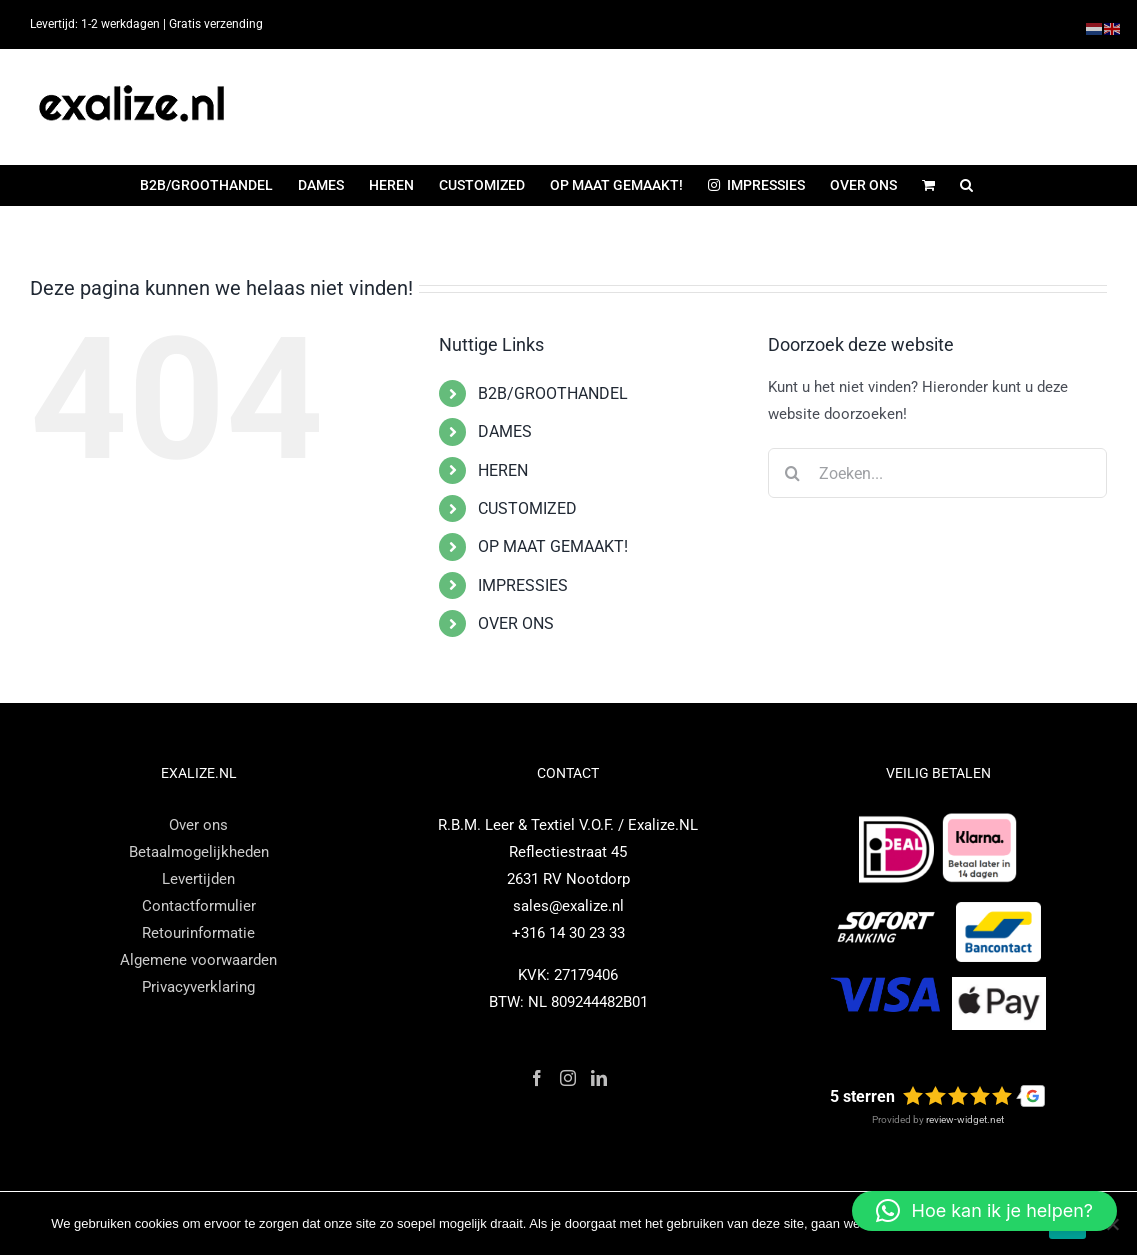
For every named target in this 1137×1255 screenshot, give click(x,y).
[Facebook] (537, 1078)
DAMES (505, 431)
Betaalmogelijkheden (199, 852)
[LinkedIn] (599, 1078)
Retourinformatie (198, 933)
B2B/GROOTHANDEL (553, 393)
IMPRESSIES (523, 585)
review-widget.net (965, 1119)
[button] (966, 185)
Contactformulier (199, 906)
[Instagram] (568, 1078)
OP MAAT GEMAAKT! (553, 546)
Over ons (198, 825)
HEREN (503, 470)
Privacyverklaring (198, 987)
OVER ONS (516, 623)
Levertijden (198, 879)
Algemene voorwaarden (198, 960)
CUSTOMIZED (527, 508)
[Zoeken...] (937, 473)
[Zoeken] (793, 473)
